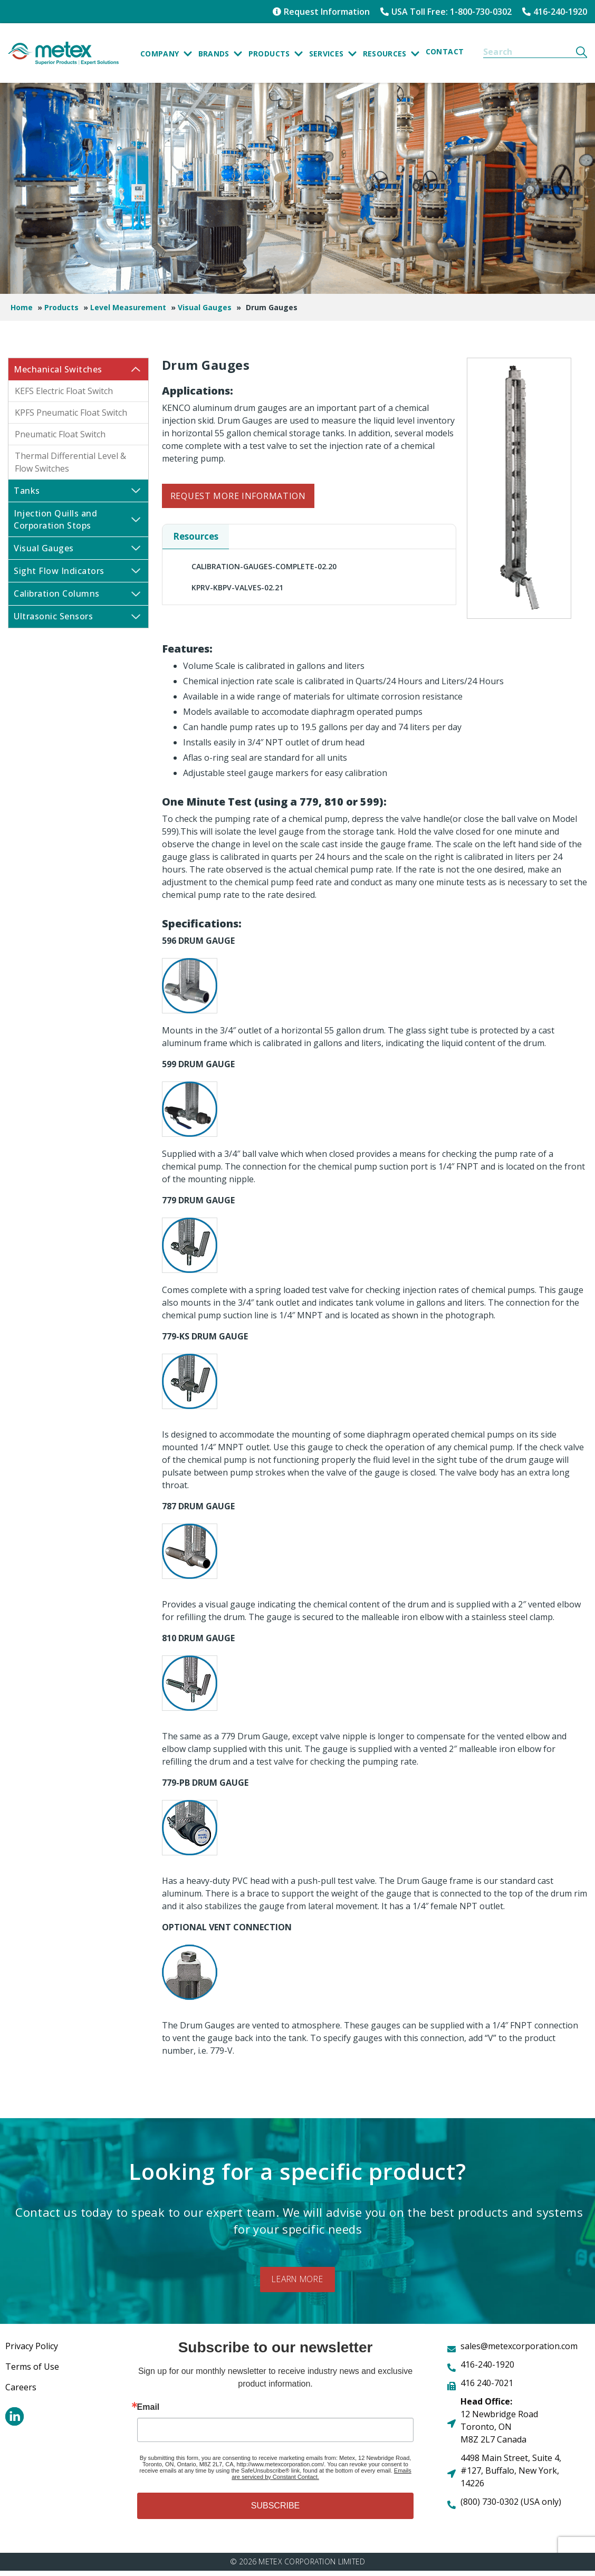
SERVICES (333, 55)
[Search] (581, 52)
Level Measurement (128, 307)
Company (166, 55)
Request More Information (238, 496)
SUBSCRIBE (275, 2510)
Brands (220, 55)
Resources (391, 55)
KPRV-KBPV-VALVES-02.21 (237, 587)
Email (148, 2412)
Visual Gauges (205, 307)
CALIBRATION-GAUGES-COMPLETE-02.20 (264, 566)
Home (22, 307)
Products (275, 55)
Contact (445, 51)
